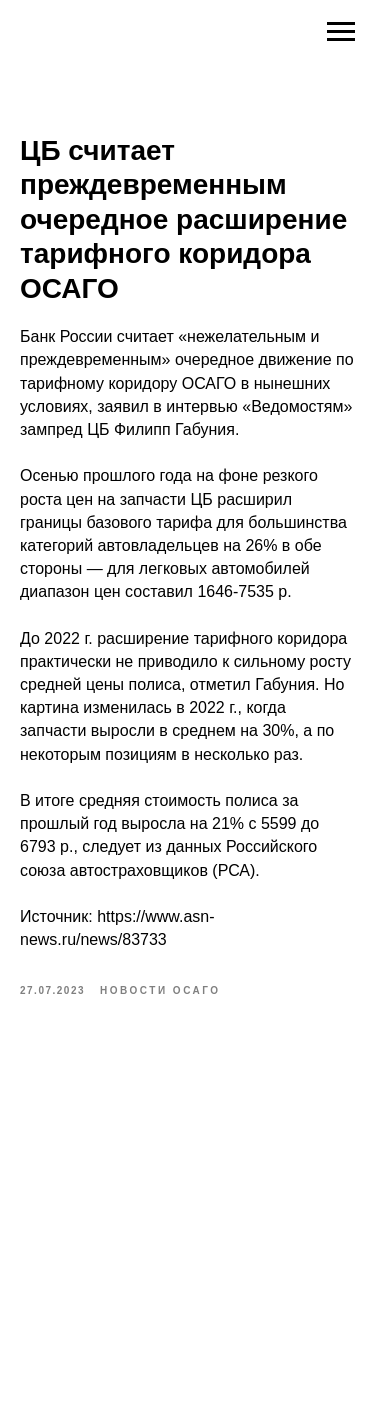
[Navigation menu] (341, 32)
